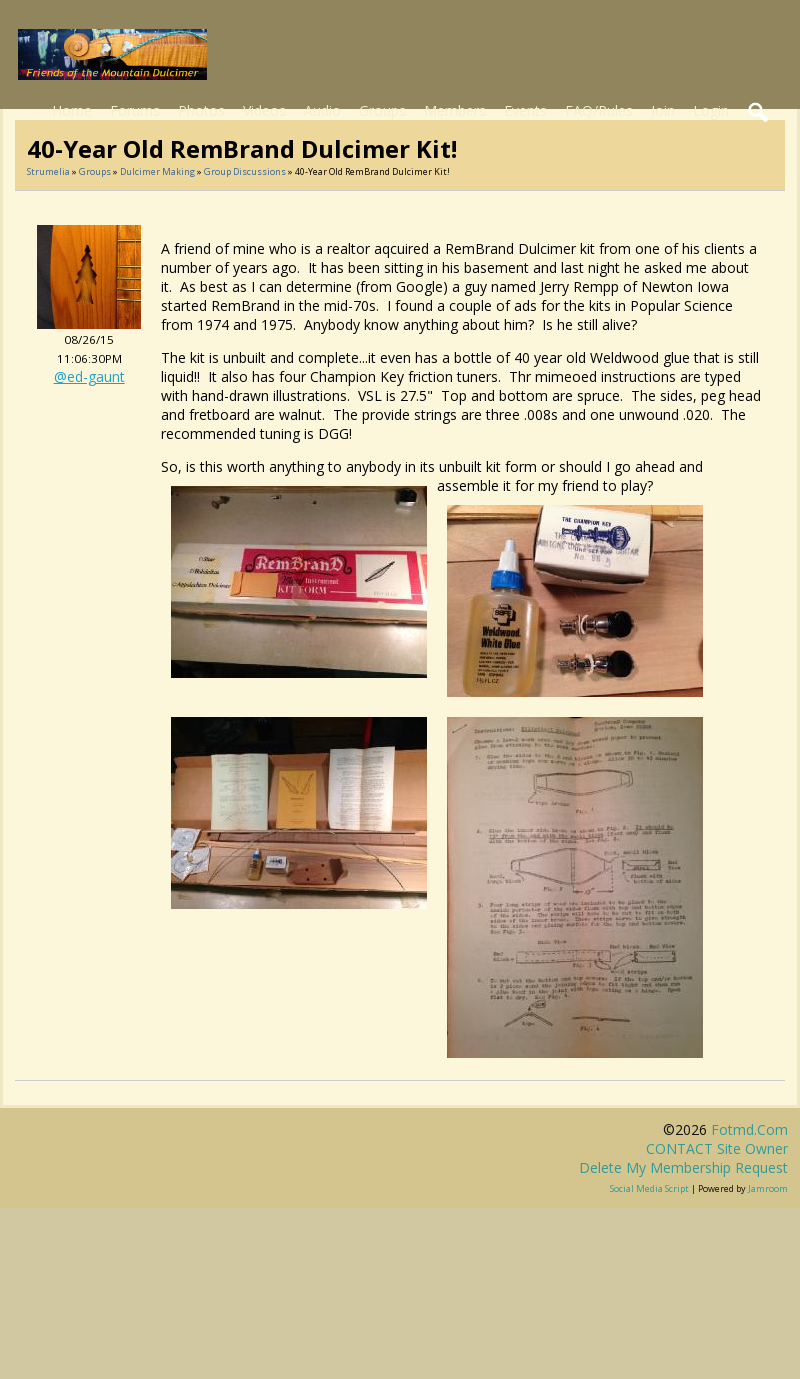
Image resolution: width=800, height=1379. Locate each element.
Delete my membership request (683, 1167)
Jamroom (768, 1188)
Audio (322, 110)
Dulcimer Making (157, 171)
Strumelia (48, 171)
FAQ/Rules (599, 110)
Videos (264, 110)
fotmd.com (749, 1129)
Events (525, 110)
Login (711, 110)
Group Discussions (245, 171)
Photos (201, 110)
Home (72, 110)
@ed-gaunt (89, 376)
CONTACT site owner (717, 1148)
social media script (649, 1188)
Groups (382, 110)
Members (455, 110)
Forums (135, 110)
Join (663, 110)
